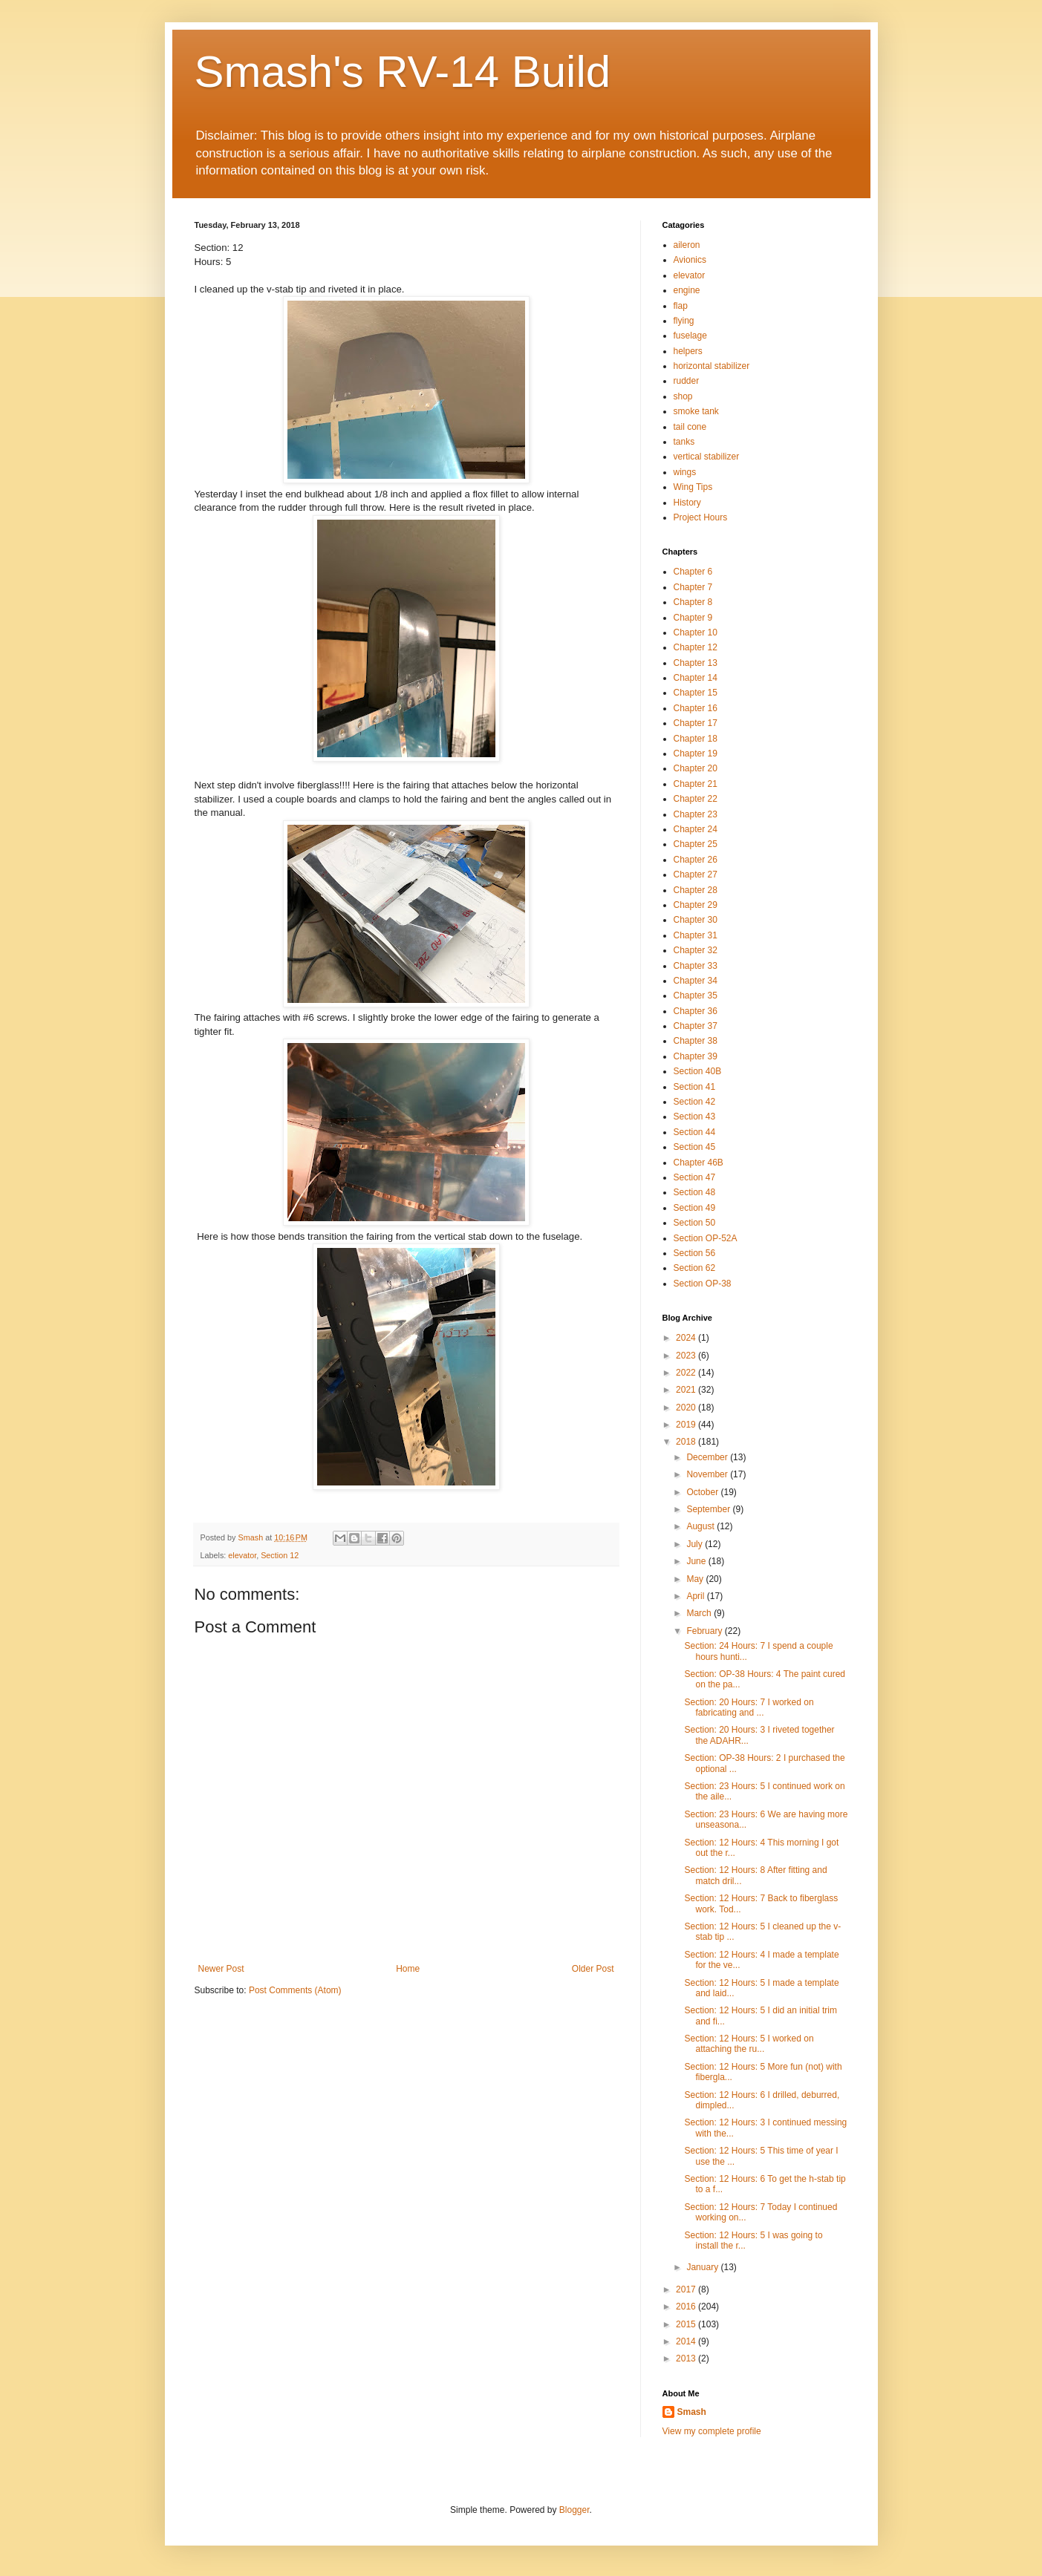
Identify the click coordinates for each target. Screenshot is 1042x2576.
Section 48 (695, 1192)
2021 (687, 1390)
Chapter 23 (695, 814)
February (705, 1631)
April (696, 1596)
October (703, 1492)
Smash (691, 2412)
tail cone (690, 427)
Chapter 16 (695, 708)
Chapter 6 (693, 571)
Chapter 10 (695, 632)
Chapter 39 (695, 1056)
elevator (242, 1555)
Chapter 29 (695, 905)
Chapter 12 (695, 647)
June (697, 1561)
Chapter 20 (695, 768)
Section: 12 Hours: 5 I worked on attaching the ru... (748, 2043)
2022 (687, 1372)
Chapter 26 (695, 859)
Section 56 (695, 1253)
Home (408, 1969)
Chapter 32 (695, 950)
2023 (687, 1355)
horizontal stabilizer (712, 366)
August (701, 1526)
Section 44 (695, 1132)
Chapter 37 (695, 1026)
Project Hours (701, 517)
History (687, 502)
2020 (687, 1407)
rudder (687, 381)
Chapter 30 (695, 920)
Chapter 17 (695, 723)
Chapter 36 (695, 1011)
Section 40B (698, 1071)
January (703, 2267)
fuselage (690, 335)
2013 (687, 2358)
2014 (687, 2341)
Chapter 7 (693, 587)
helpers (688, 351)
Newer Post (221, 1969)
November (708, 1474)
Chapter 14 (695, 678)
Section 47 (695, 1177)
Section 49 (695, 1208)
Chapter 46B (698, 1162)
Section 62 (695, 1268)
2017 (687, 2289)
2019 (687, 1424)
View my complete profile (711, 2431)
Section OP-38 (703, 1283)
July (695, 1544)
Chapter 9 (693, 617)
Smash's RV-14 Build (403, 72)
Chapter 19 (695, 753)
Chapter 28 (695, 890)
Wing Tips (693, 487)
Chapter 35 (695, 995)
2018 (687, 1441)
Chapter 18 (695, 738)
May (696, 1579)
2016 (687, 2306)
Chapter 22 (695, 799)
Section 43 (695, 1116)
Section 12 (280, 1555)
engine (687, 290)
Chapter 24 (695, 829)
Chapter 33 (695, 966)
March (700, 1613)
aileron (687, 245)
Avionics (690, 260)
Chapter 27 (695, 874)
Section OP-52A (705, 1238)
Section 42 (695, 1101)
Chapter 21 (695, 784)
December (708, 1457)
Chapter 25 (695, 844)
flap (681, 306)
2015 (687, 2324)
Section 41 (695, 1087)
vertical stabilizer (707, 456)
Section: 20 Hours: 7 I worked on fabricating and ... (748, 1707)
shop (683, 396)
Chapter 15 (695, 692)
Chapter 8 (693, 602)
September (709, 1509)
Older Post (593, 1969)
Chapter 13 (695, 663)
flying (684, 321)
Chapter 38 (695, 1041)
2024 (687, 1338)
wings (685, 472)
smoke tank (696, 411)
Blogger (574, 2510)
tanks (684, 442)
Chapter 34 (695, 980)
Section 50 (695, 1222)
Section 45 (695, 1147)
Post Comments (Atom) (295, 1990)
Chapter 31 (695, 935)
